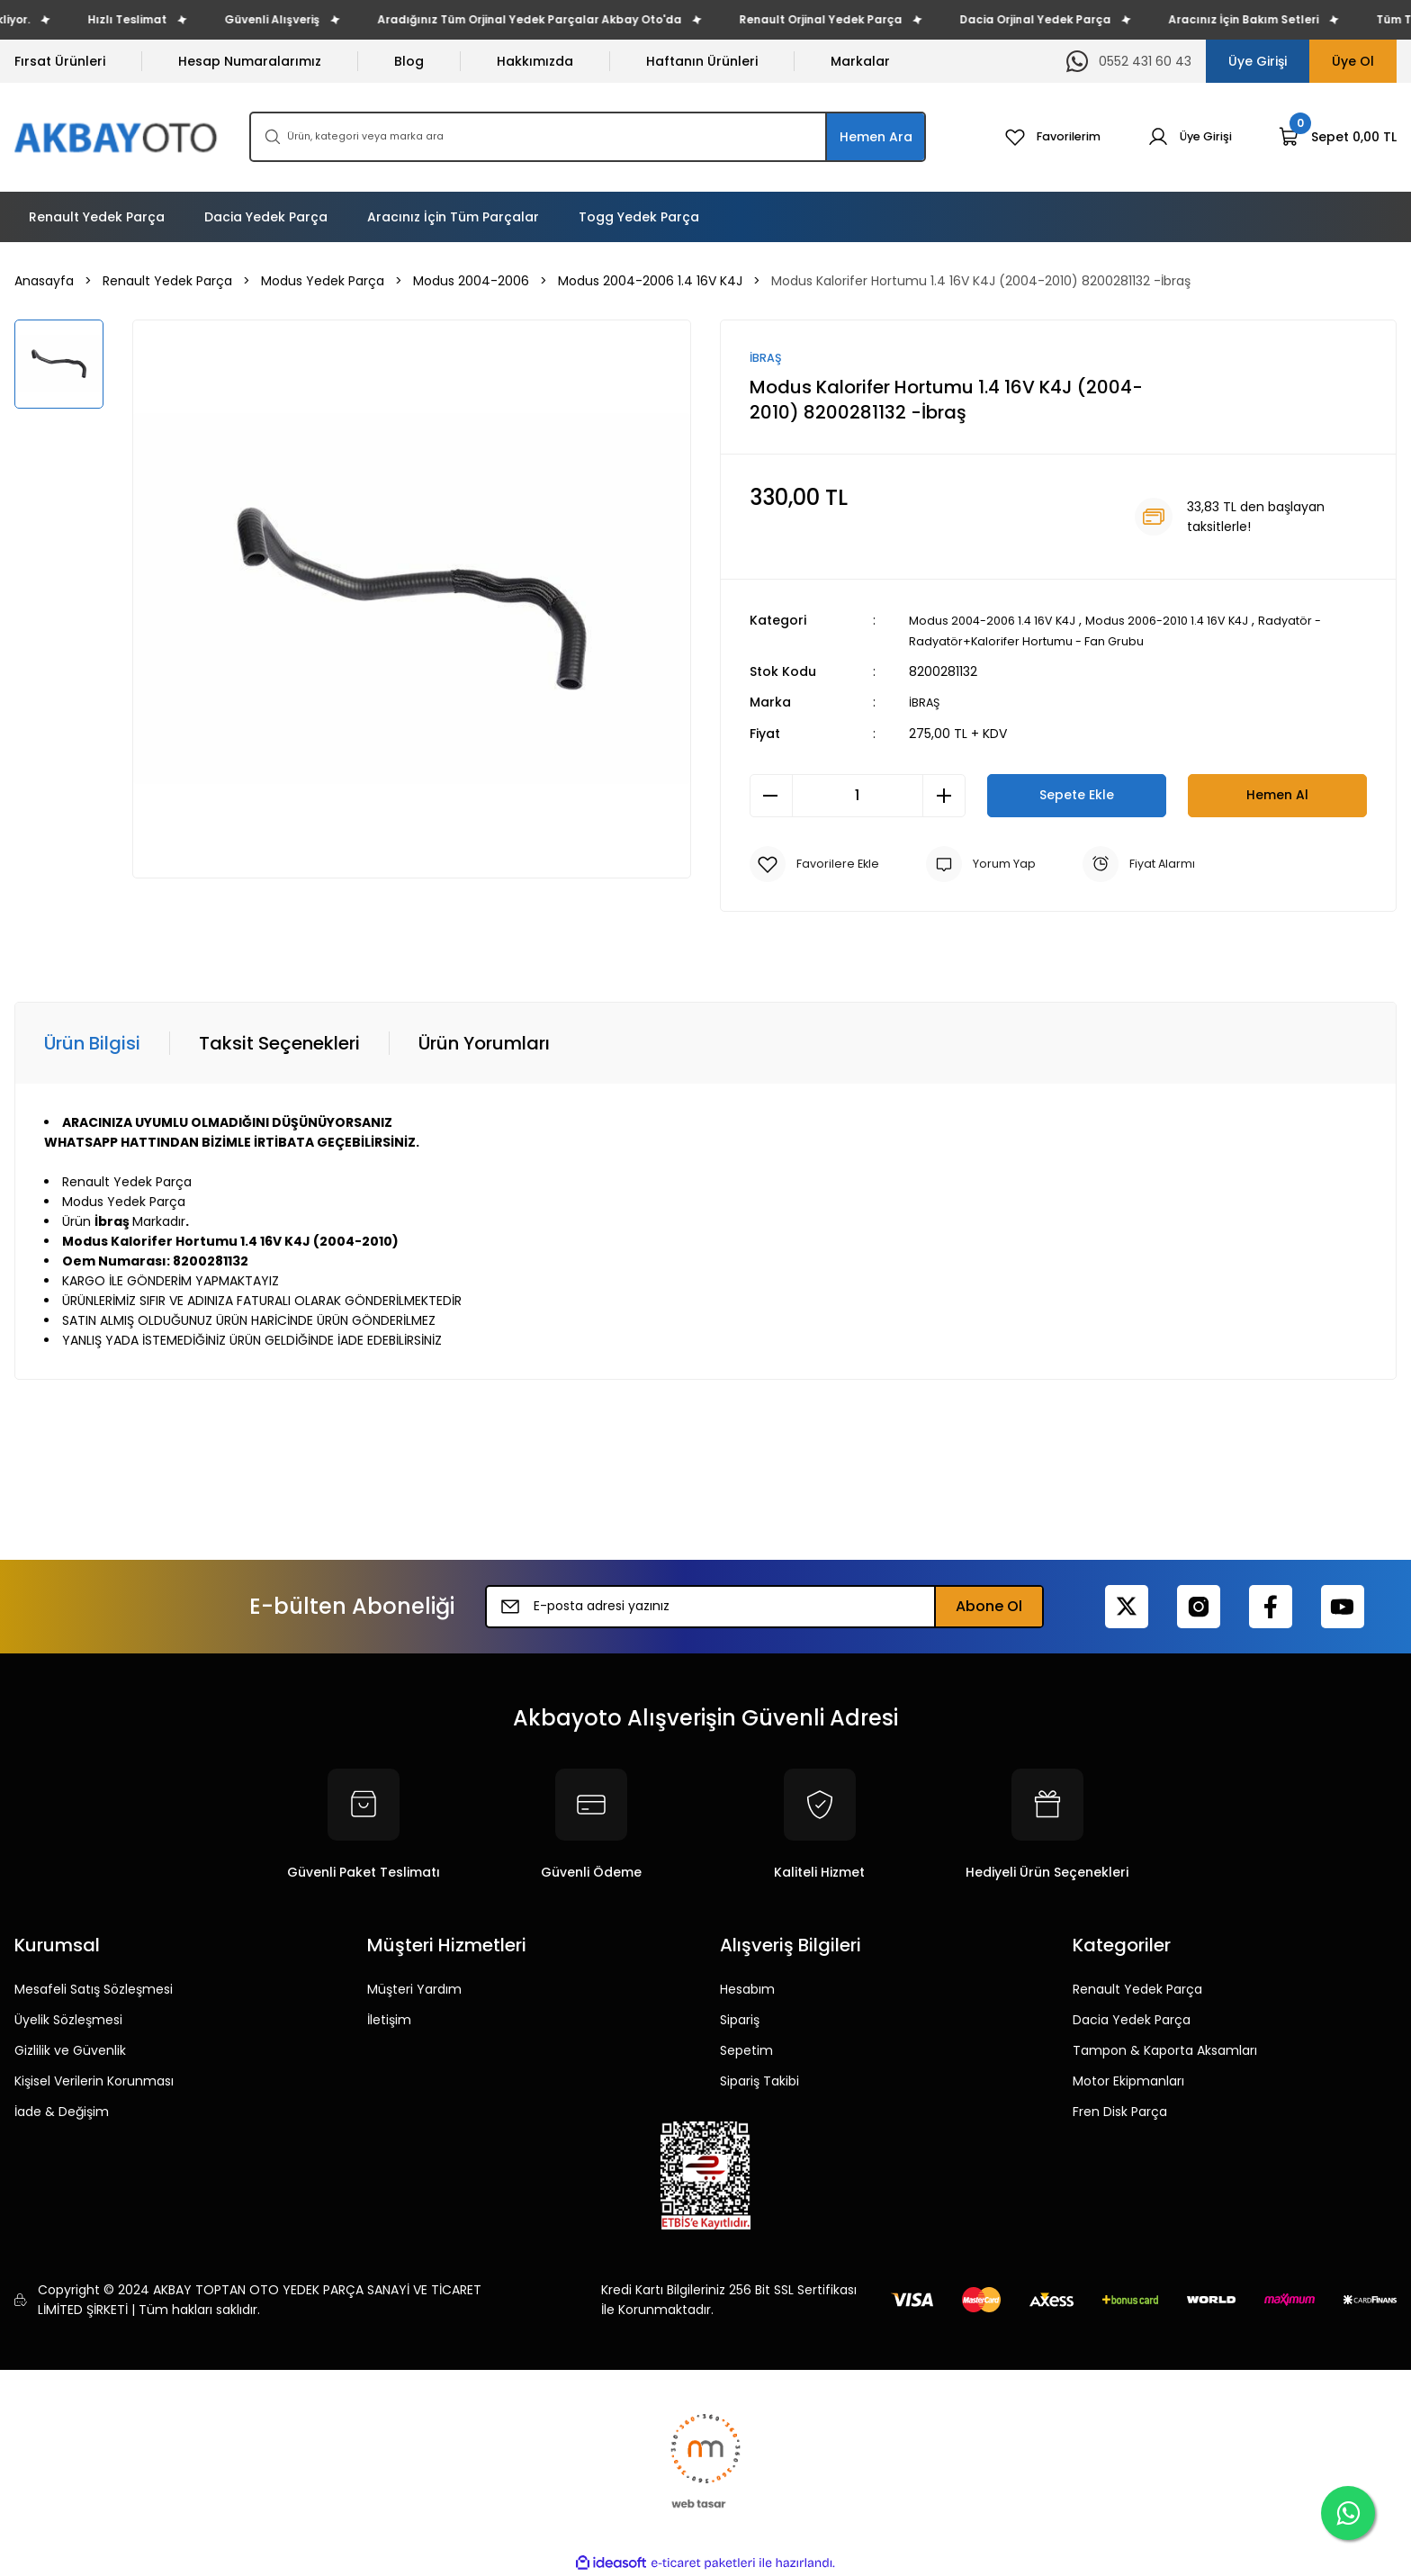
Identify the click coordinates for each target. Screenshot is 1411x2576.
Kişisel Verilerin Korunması (94, 2081)
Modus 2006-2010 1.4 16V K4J (1192, 622)
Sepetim (746, 2050)
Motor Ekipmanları (1128, 2081)
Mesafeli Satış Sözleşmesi (93, 1989)
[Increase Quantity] (944, 795)
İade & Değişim (61, 2112)
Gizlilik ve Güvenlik (70, 2050)
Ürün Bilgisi (92, 1043)
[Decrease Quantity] (771, 795)
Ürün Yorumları (484, 1043)
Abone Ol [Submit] (989, 1606)
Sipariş (739, 2020)
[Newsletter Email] (764, 1606)
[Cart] (1338, 137)
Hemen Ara (876, 137)
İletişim (389, 2020)
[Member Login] (1186, 137)
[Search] (587, 137)
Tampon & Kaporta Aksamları (1165, 2050)
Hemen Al (1277, 795)
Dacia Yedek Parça (1132, 2020)
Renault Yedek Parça (1137, 1989)
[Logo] (117, 137)
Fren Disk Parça (1120, 2112)
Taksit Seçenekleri (279, 1043)
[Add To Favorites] (817, 864)
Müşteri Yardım (414, 1989)
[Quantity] (858, 795)
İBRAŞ (925, 703)
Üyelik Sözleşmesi (68, 2020)
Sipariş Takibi (759, 2081)
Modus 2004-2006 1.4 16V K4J (1001, 622)
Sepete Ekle (1077, 795)
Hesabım (747, 1989)
